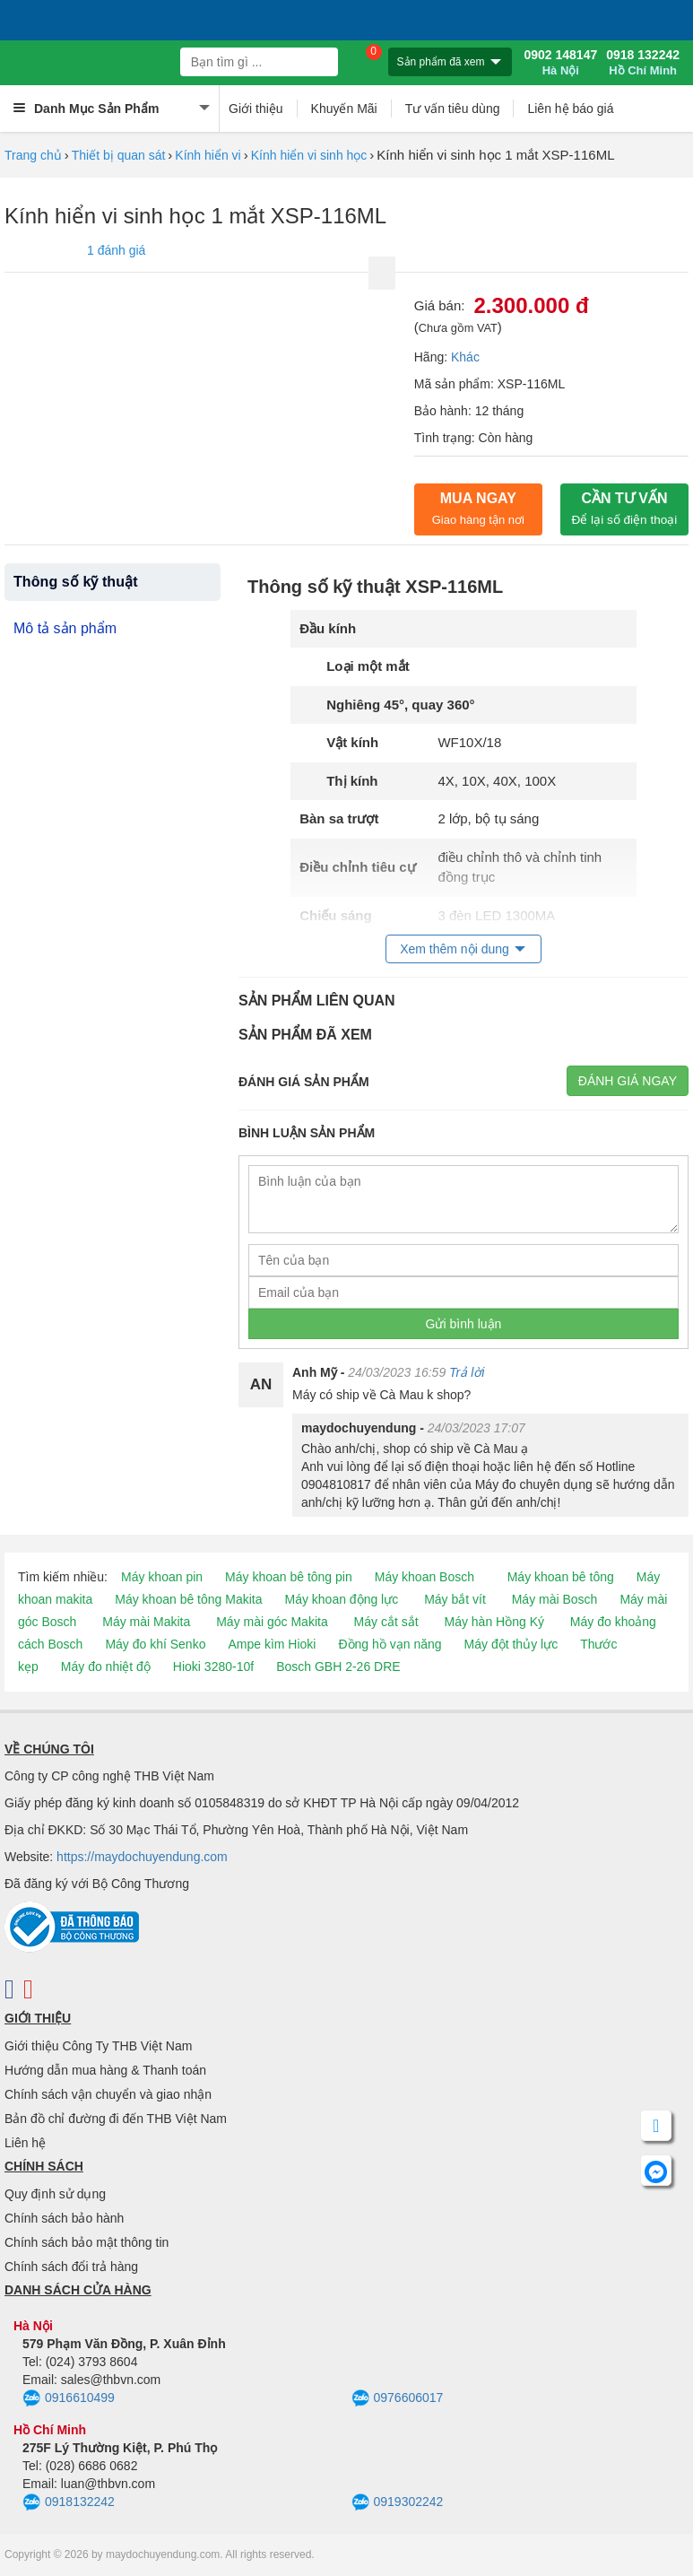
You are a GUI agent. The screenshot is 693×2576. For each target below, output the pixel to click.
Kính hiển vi (207, 155)
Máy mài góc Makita (271, 1621)
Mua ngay (478, 509)
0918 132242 (643, 63)
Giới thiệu (256, 108)
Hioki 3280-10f (213, 1666)
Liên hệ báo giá (570, 108)
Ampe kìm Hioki (272, 1644)
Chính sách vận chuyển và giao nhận (108, 2094)
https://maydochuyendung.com (142, 1856)
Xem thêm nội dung (454, 949)
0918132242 (68, 2502)
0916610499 (68, 2398)
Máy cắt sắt (386, 1621)
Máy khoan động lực (342, 1599)
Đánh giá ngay (627, 1081)
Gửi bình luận (464, 1324)
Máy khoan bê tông (560, 1577)
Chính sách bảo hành (64, 2218)
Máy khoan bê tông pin (288, 1577)
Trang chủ (33, 155)
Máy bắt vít (455, 1599)
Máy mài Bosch (555, 1599)
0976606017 (397, 2398)
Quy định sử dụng (55, 2194)
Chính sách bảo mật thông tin (86, 2242)
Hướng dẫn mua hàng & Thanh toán (105, 2070)
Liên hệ (25, 2143)
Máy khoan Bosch (424, 1577)
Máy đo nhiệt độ (106, 1666)
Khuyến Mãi (344, 108)
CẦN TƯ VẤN (625, 509)
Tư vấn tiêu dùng (452, 108)
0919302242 (397, 2502)
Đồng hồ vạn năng (389, 1644)
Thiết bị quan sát (119, 155)
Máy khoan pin (162, 1577)
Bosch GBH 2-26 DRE (338, 1666)
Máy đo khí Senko (155, 1644)
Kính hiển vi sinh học (309, 155)
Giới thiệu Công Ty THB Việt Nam (98, 2046)
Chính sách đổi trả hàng (71, 2266)
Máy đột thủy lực (511, 1644)
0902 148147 (560, 63)
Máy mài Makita (146, 1621)
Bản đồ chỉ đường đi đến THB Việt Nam (115, 2118)
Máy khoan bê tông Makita (188, 1599)
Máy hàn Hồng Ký (494, 1621)
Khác (465, 357)
